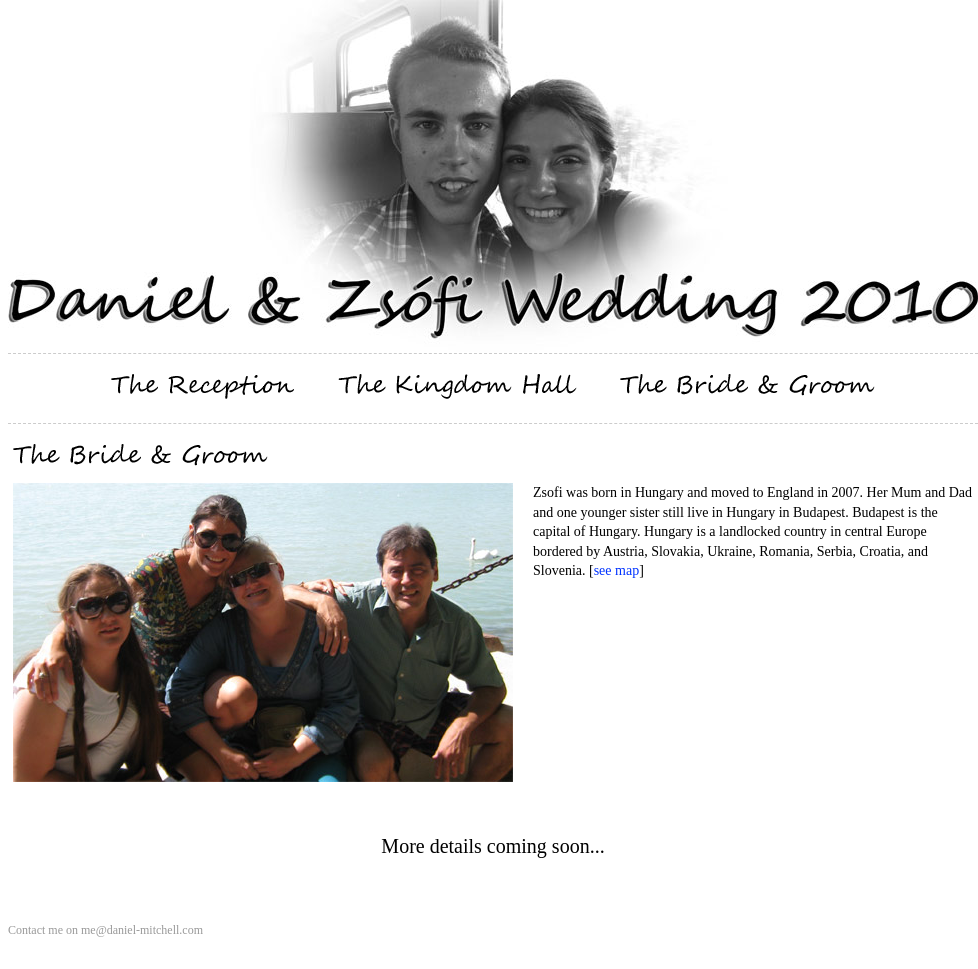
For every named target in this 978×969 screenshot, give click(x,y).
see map (616, 570)
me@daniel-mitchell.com (142, 930)
